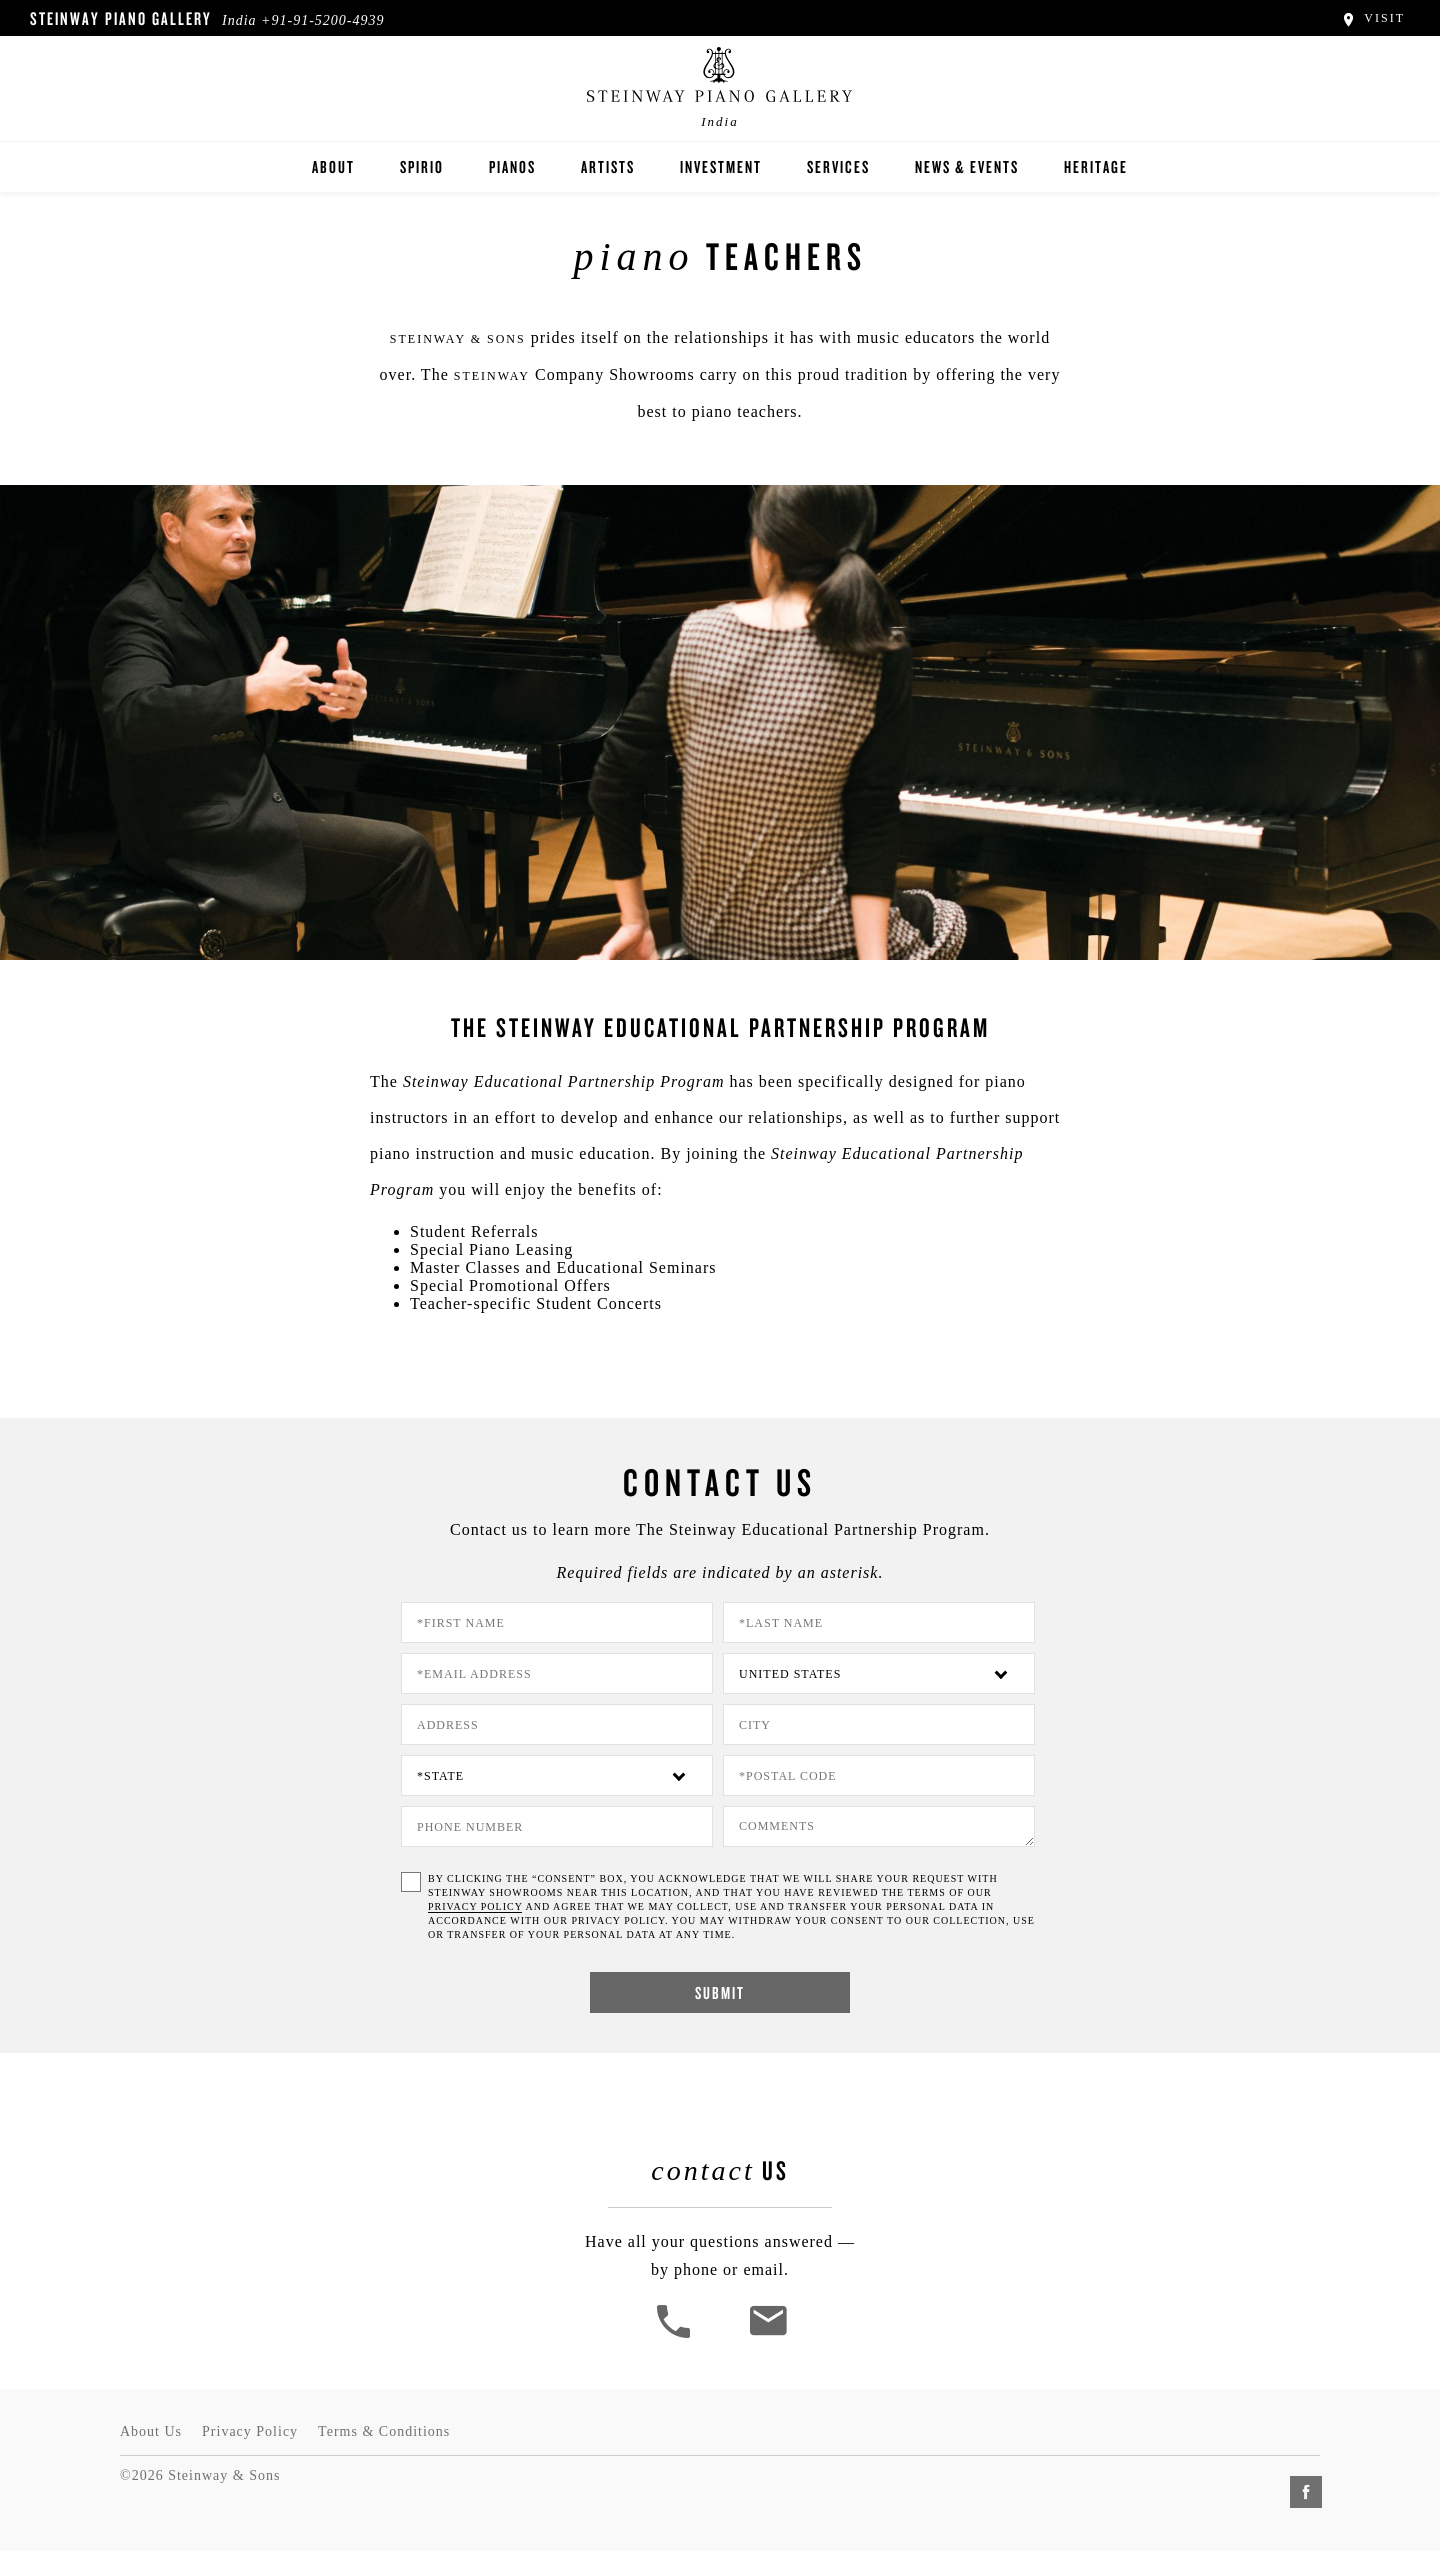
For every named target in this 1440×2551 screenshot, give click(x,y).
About (333, 166)
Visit (1372, 18)
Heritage (1096, 166)
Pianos (512, 166)
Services (838, 166)
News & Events (967, 166)
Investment (721, 166)
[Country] (879, 1673)
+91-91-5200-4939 (322, 20)
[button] (676, 2335)
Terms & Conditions (384, 2431)
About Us (151, 2431)
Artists (608, 166)
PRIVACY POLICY (475, 1906)
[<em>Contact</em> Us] (767, 2335)
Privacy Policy (250, 2431)
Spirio (422, 166)
